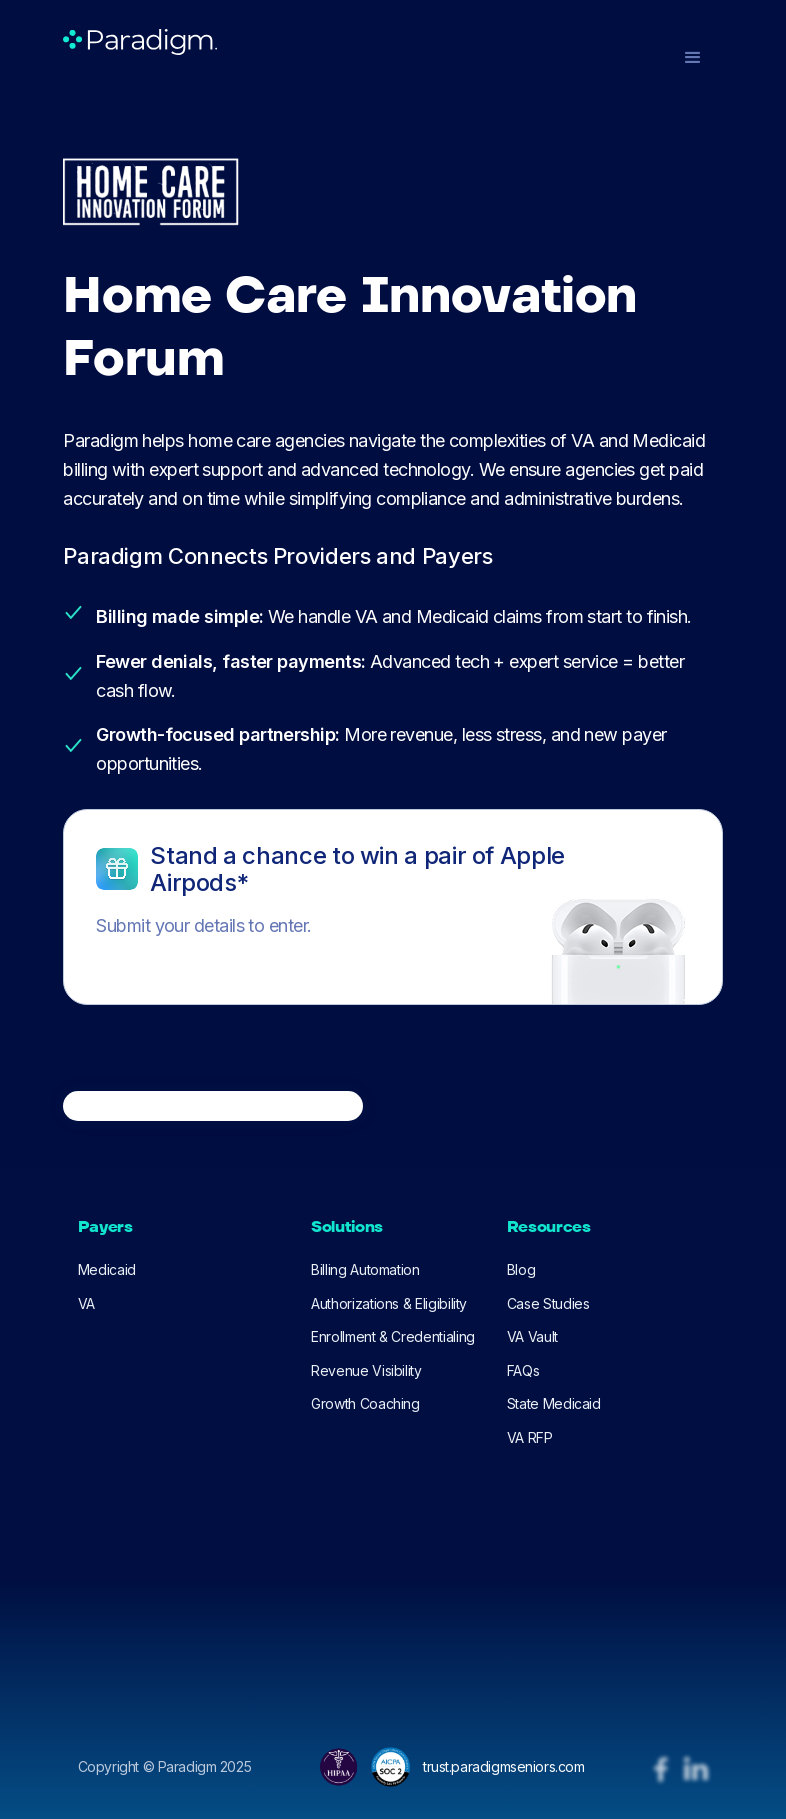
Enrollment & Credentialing (393, 1336)
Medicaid (107, 1269)
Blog (521, 1269)
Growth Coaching (365, 1403)
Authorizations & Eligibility (389, 1303)
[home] (140, 41)
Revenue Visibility (366, 1370)
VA (86, 1303)
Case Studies (548, 1303)
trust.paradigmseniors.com (504, 1766)
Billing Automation (365, 1269)
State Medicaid (554, 1403)
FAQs (523, 1370)
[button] (693, 58)
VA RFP (530, 1437)
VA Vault (532, 1336)
